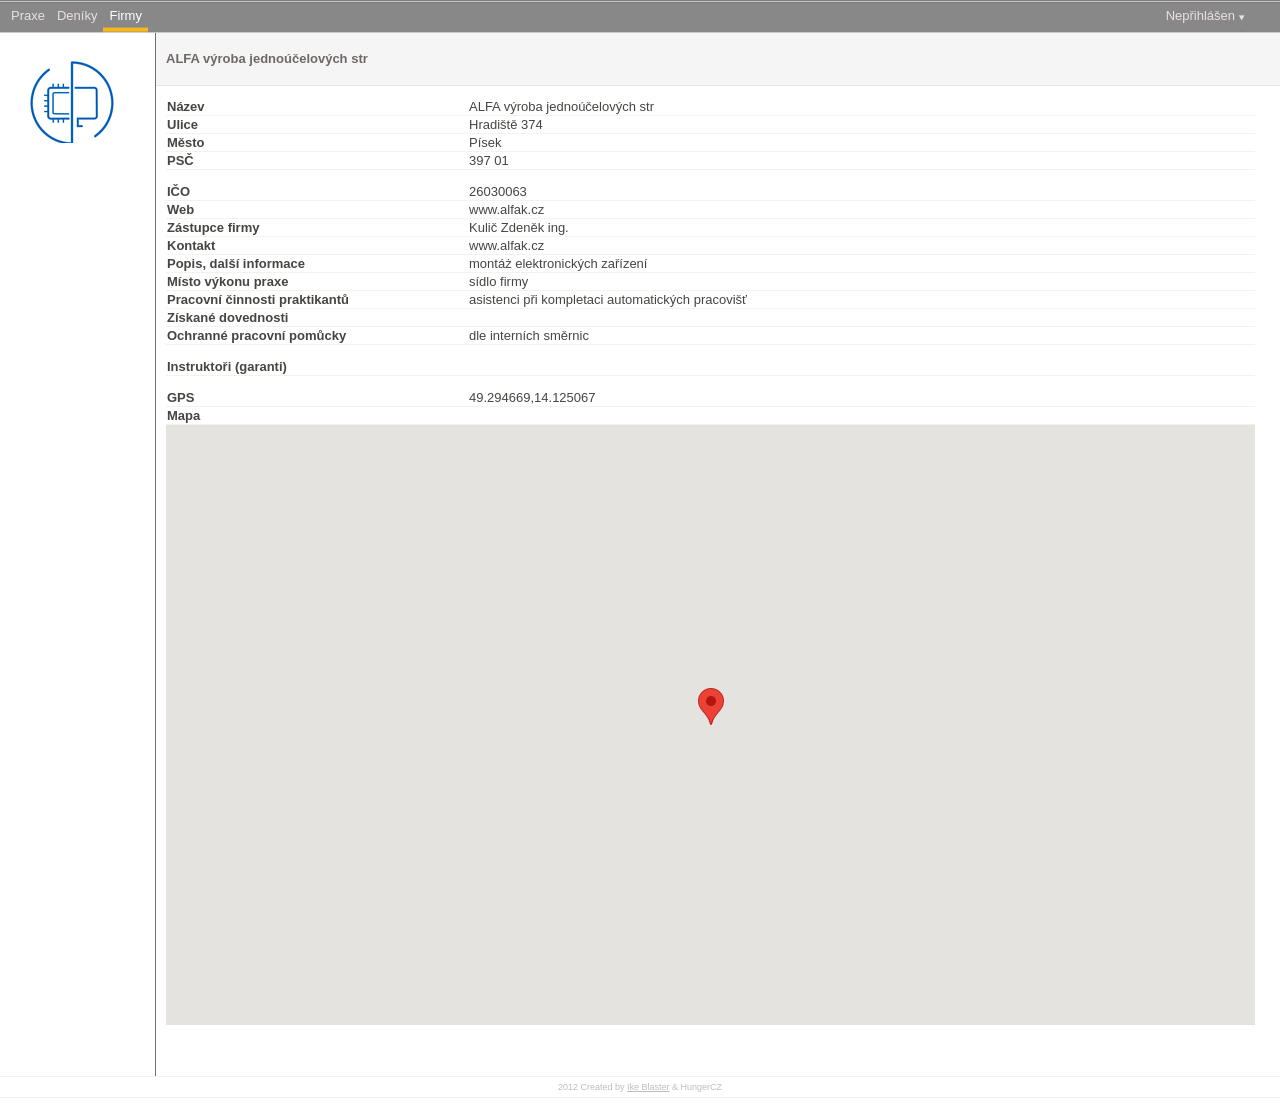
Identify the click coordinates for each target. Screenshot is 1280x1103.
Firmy (125, 15)
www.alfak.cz (506, 209)
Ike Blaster (648, 1087)
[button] (711, 706)
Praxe (28, 15)
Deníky (77, 15)
